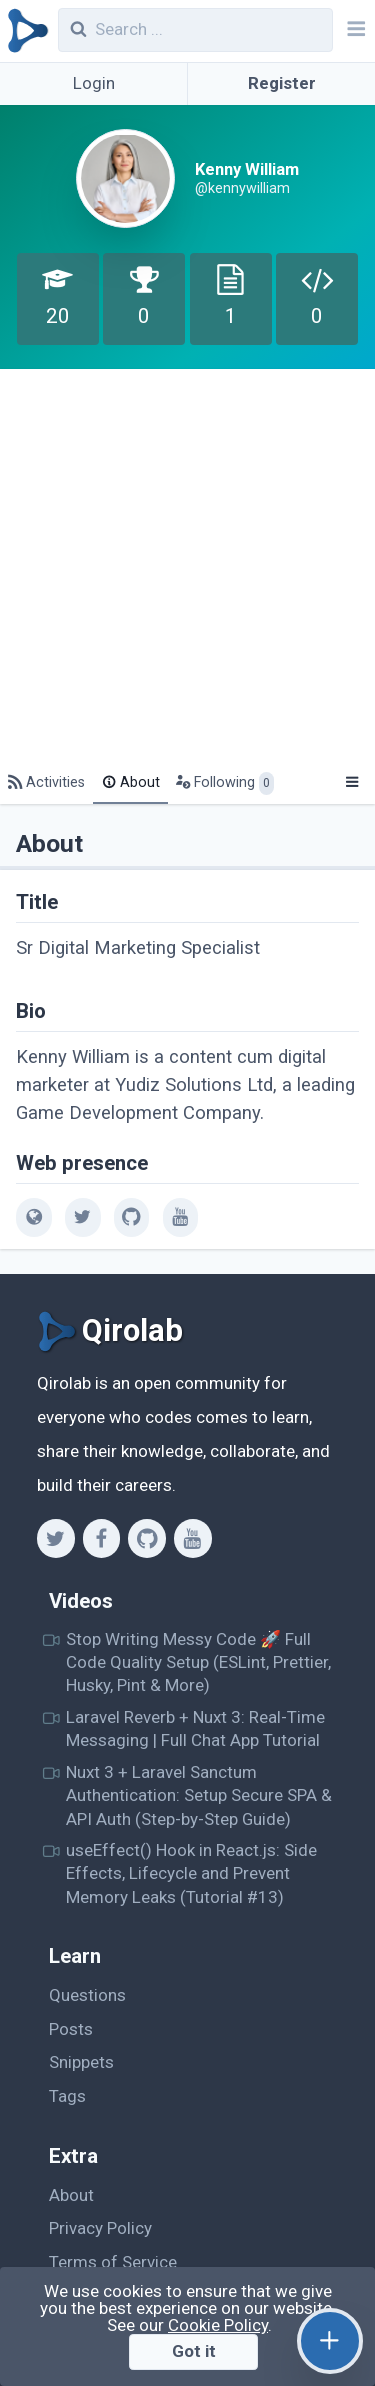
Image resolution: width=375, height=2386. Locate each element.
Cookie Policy (218, 2325)
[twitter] (82, 1217)
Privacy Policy (100, 2228)
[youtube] (180, 1217)
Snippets (81, 2062)
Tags (67, 2096)
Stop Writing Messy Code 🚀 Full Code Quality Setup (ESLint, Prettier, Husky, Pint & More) (198, 1662)
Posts (71, 2029)
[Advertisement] (187, 566)
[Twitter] (55, 1538)
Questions (87, 1995)
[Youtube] (192, 1538)
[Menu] (351, 783)
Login (94, 83)
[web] (33, 1217)
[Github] (146, 1538)
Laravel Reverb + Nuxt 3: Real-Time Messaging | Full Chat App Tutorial (195, 1728)
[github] (131, 1217)
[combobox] (196, 30)
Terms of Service (113, 2262)
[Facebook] (101, 1538)
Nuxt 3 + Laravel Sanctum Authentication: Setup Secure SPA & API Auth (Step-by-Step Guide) (199, 1795)
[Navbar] (354, 31)
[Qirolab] (24, 31)
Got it (194, 2351)
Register (282, 83)
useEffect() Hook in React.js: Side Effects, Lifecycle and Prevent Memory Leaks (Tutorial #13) (191, 1873)
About (71, 2195)
